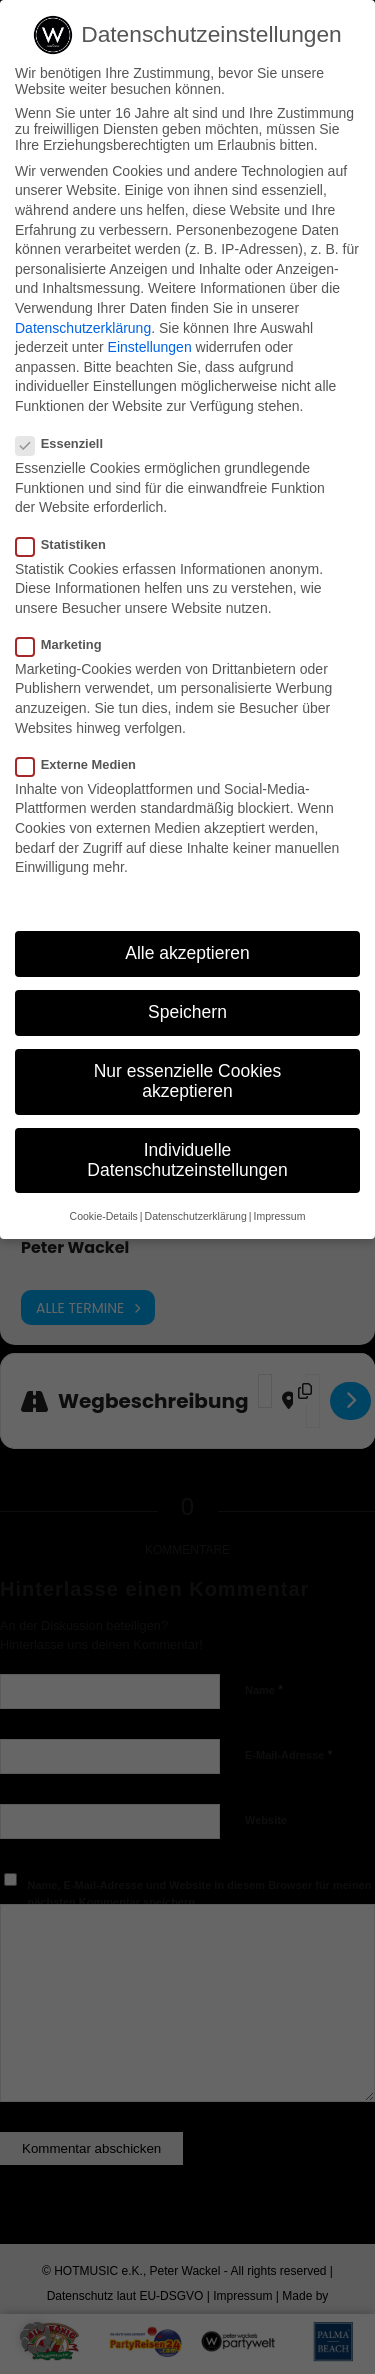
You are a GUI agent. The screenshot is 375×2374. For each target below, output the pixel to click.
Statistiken (69, 544)
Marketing (67, 644)
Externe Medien (84, 764)
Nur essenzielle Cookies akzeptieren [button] (188, 1081)
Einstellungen (150, 347)
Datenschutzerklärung (83, 328)
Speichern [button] (187, 1012)
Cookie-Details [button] (104, 1216)
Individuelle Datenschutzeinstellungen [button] (187, 1160)
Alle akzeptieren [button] (187, 953)
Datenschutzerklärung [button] (196, 1216)
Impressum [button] (279, 1216)
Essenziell (67, 443)
